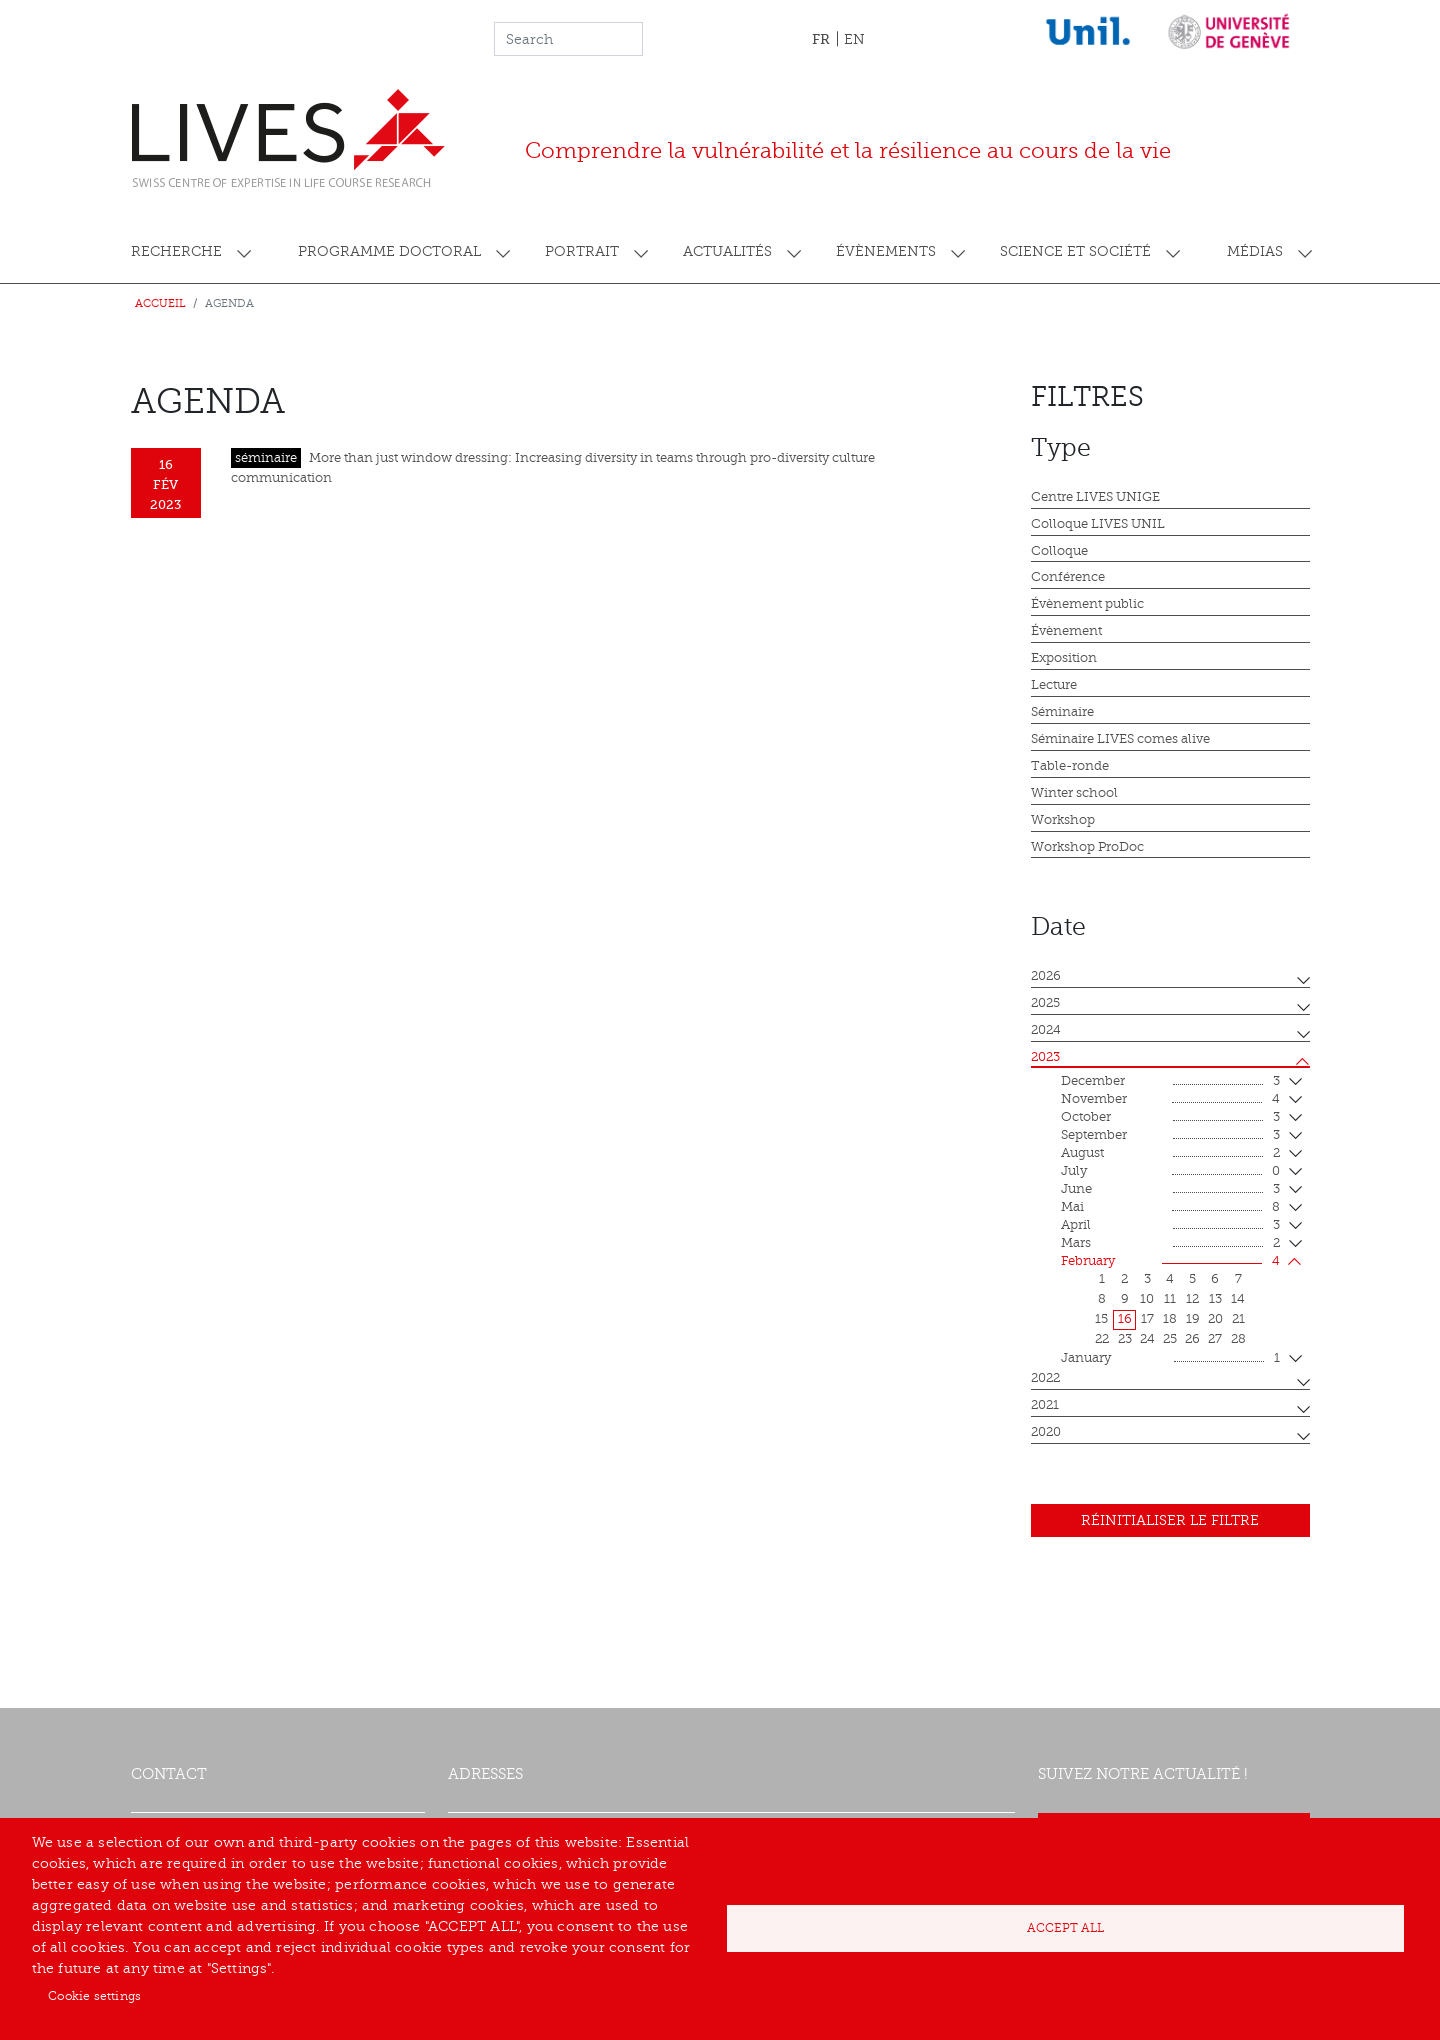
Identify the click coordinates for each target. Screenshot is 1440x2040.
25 (1170, 1339)
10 (1147, 1299)
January (1170, 1359)
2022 (1045, 1378)
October (1170, 1118)
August (1170, 1154)
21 (1238, 1319)
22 (1102, 1339)
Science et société (1075, 251)
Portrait (582, 251)
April (1170, 1226)
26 (1192, 1339)
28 (1238, 1339)
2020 (1046, 1432)
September (1170, 1136)
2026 (1046, 976)
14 (1238, 1299)
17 (1147, 1319)
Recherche (176, 251)
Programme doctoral (389, 251)
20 (1215, 1319)
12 (1192, 1299)
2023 (1045, 1057)
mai (1170, 1208)
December (1170, 1082)
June (1170, 1190)
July (1170, 1172)
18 (1170, 1319)
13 (1215, 1299)
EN (854, 39)
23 (1125, 1339)
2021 (1045, 1405)
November (1170, 1100)
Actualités (727, 251)
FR (821, 39)
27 (1215, 1339)
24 (1147, 1339)
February (1170, 1262)
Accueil (160, 303)
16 (1125, 1319)
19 (1193, 1319)
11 (1170, 1299)
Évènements (886, 251)
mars (1170, 1244)
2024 (1046, 1030)
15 (1101, 1319)
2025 (1045, 1003)
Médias (1255, 251)
